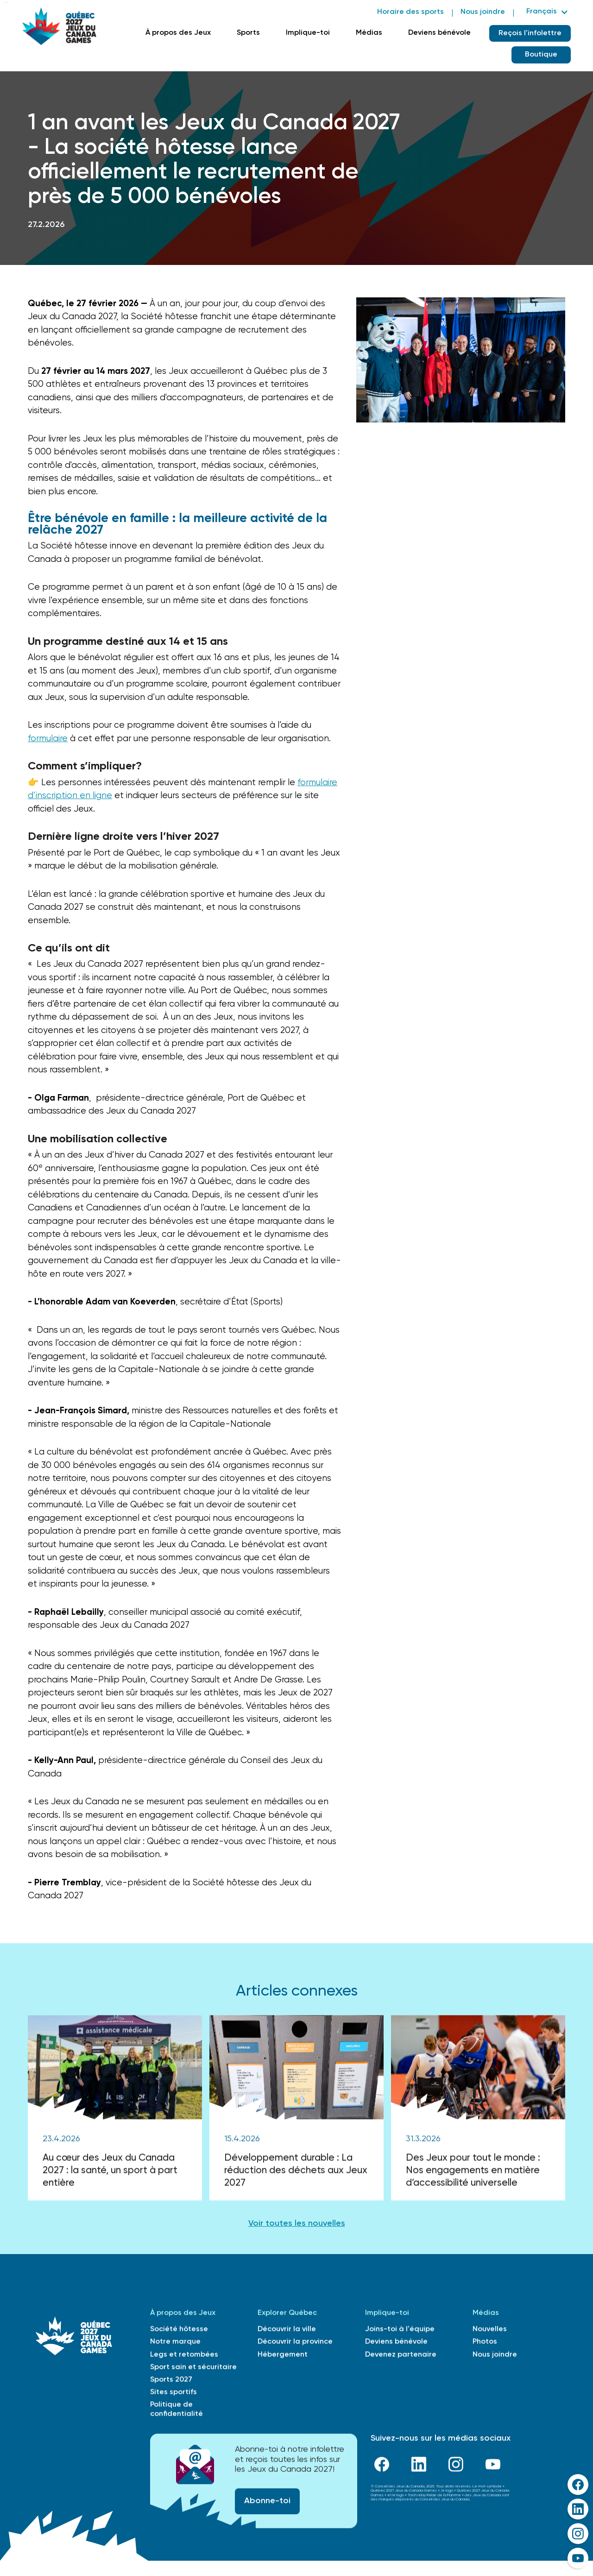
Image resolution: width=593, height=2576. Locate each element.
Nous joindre (483, 12)
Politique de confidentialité (176, 2411)
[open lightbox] (460, 359)
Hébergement (283, 2356)
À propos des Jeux (178, 33)
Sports (248, 33)
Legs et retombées (184, 2356)
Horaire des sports (410, 12)
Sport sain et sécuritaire (193, 2369)
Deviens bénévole (439, 33)
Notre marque (175, 2344)
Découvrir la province (295, 2344)
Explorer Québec (287, 2315)
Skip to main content (6, 2)
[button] (546, 11)
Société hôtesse (179, 2331)
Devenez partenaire (400, 2356)
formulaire (48, 738)
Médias (369, 33)
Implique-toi (308, 33)
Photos (485, 2344)
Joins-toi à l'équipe (400, 2331)
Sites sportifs (173, 2394)
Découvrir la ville (287, 2331)
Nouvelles (490, 2331)
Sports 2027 (171, 2382)
